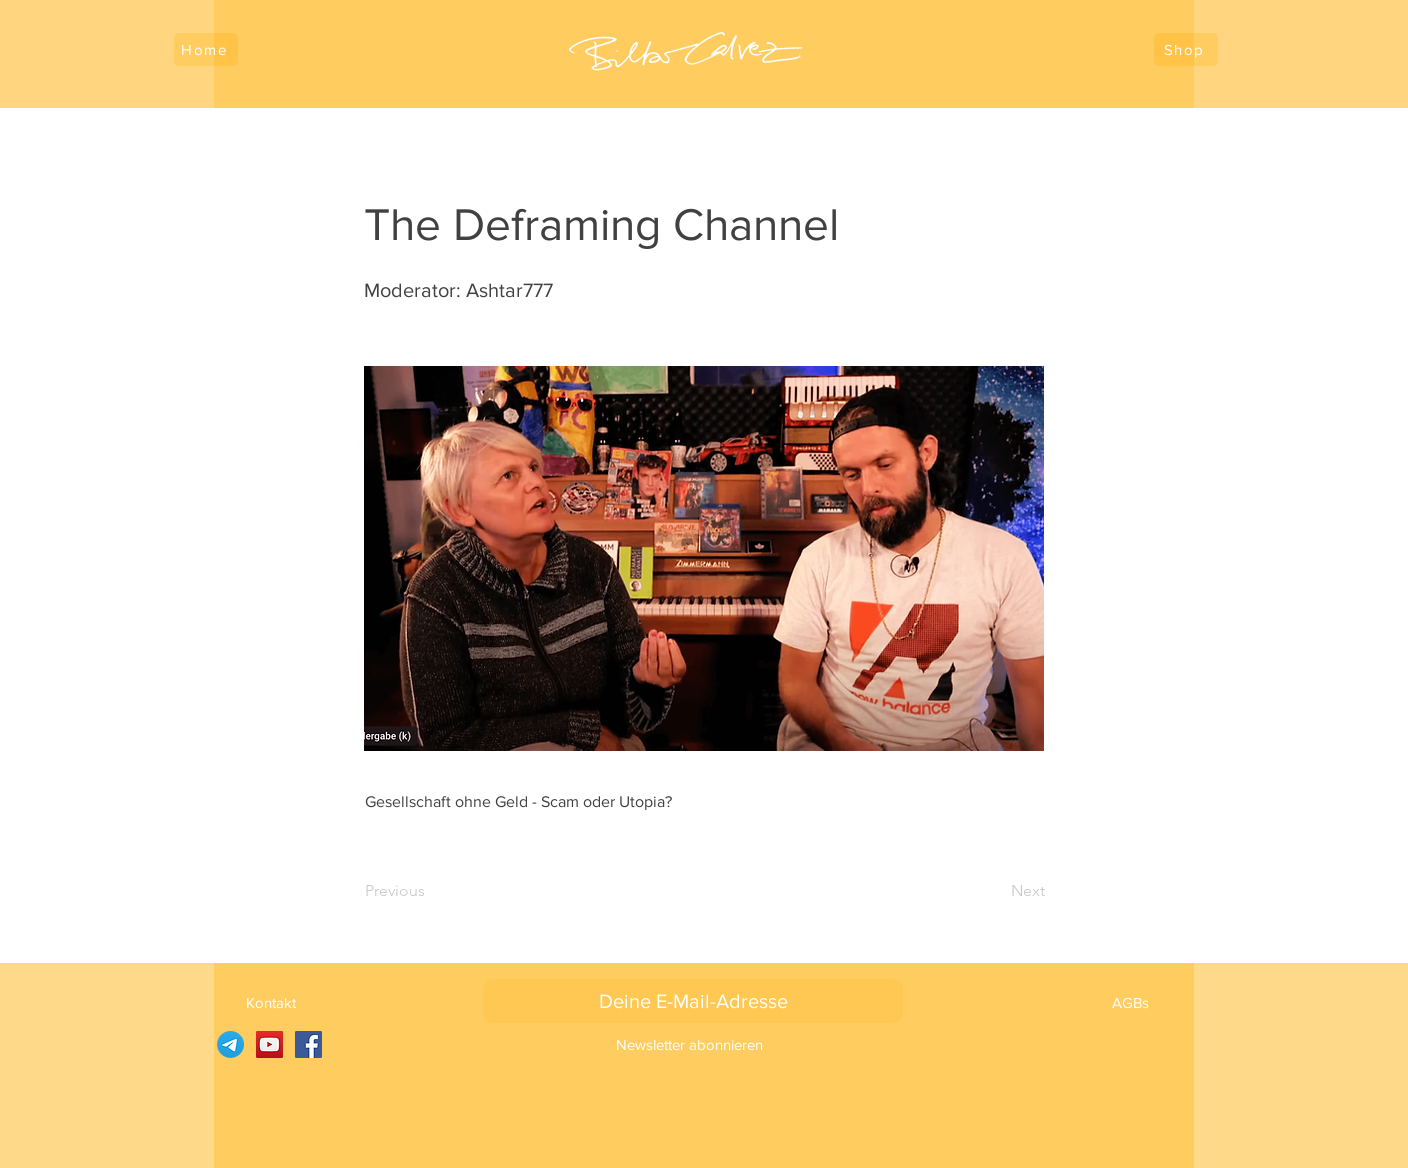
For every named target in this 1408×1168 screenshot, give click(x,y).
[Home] (206, 49)
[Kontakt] (270, 1002)
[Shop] (1186, 49)
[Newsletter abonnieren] (689, 1044)
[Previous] (431, 891)
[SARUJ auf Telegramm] (230, 1044)
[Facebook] (308, 1044)
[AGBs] (1130, 1002)
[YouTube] (269, 1044)
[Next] (995, 891)
